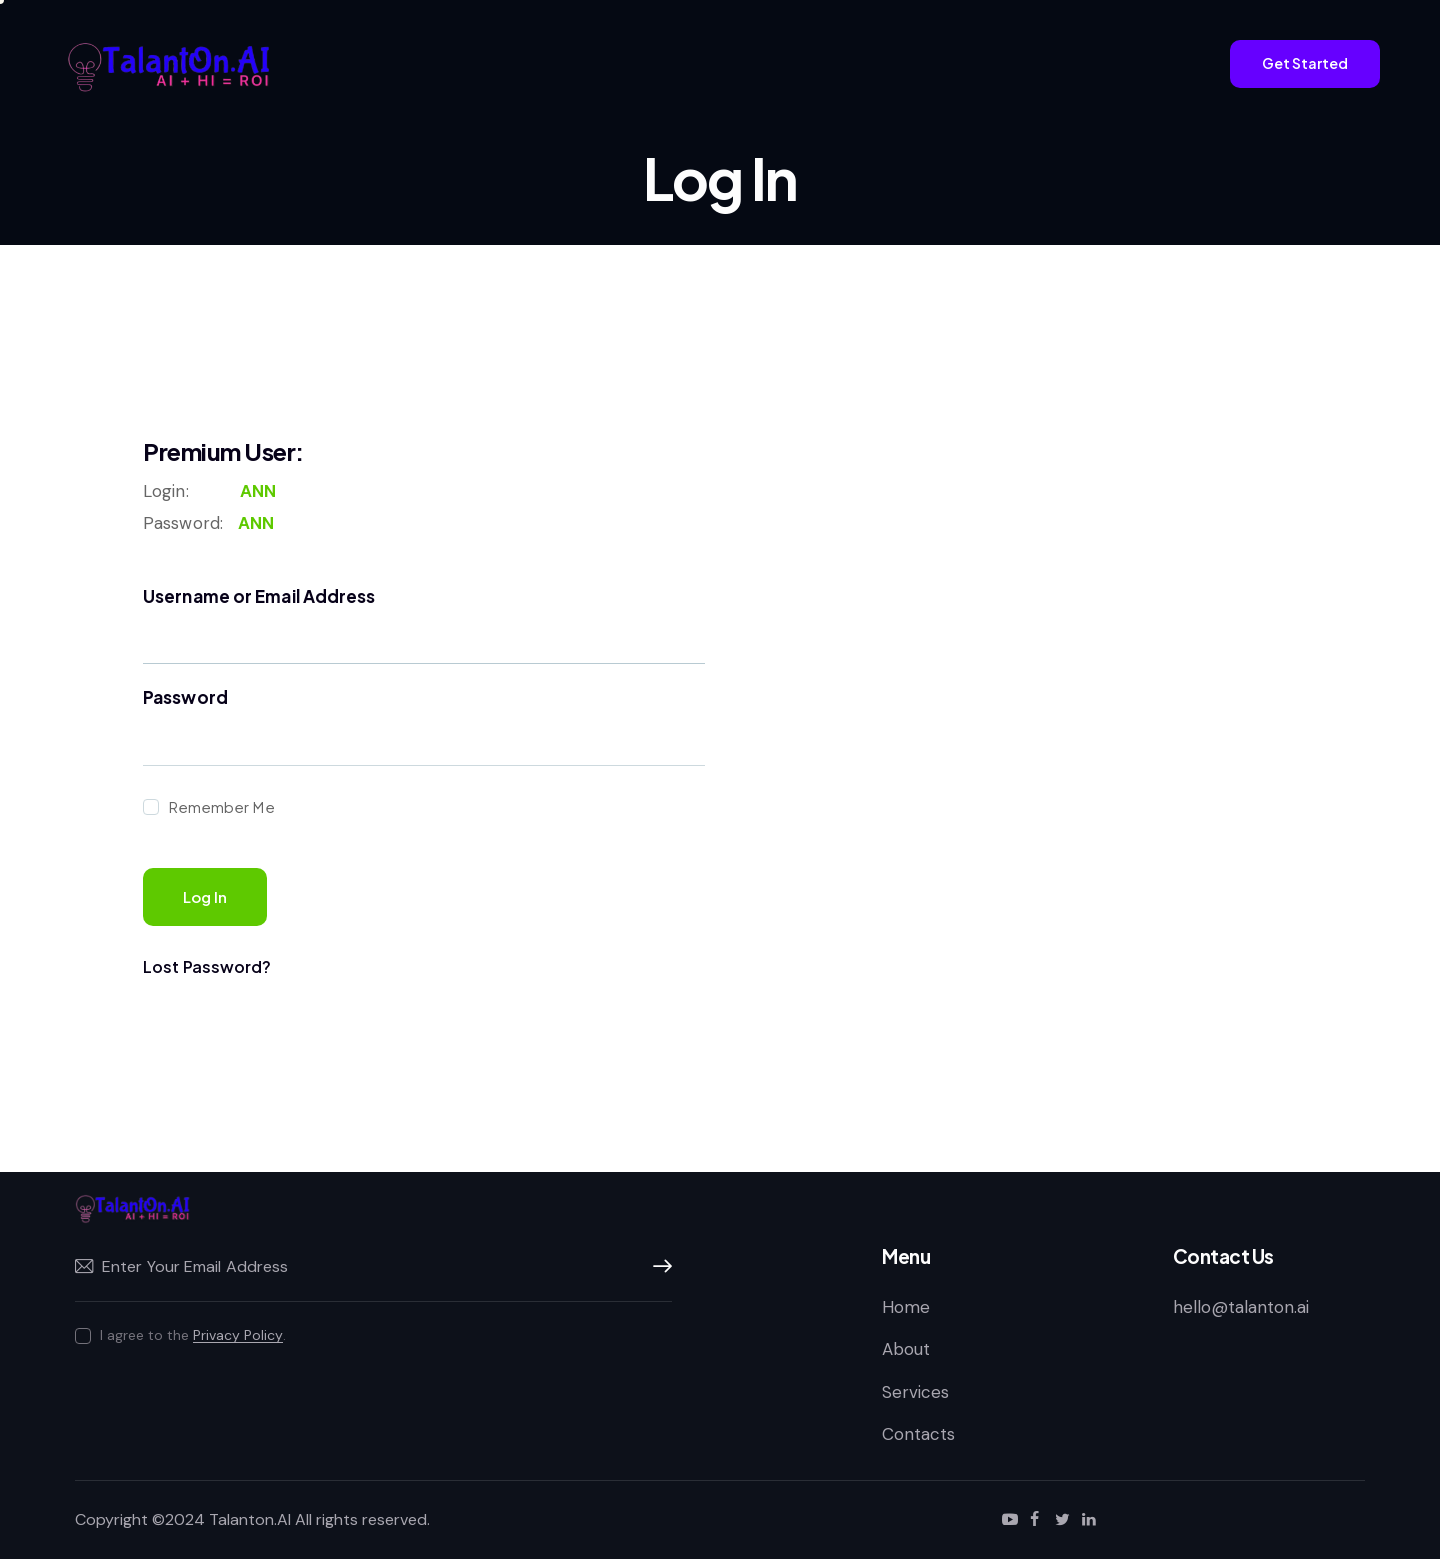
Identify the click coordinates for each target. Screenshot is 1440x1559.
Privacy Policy (238, 1335)
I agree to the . (193, 1335)
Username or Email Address (259, 596)
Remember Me (220, 806)
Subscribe (657, 1267)
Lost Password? (207, 966)
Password (185, 697)
